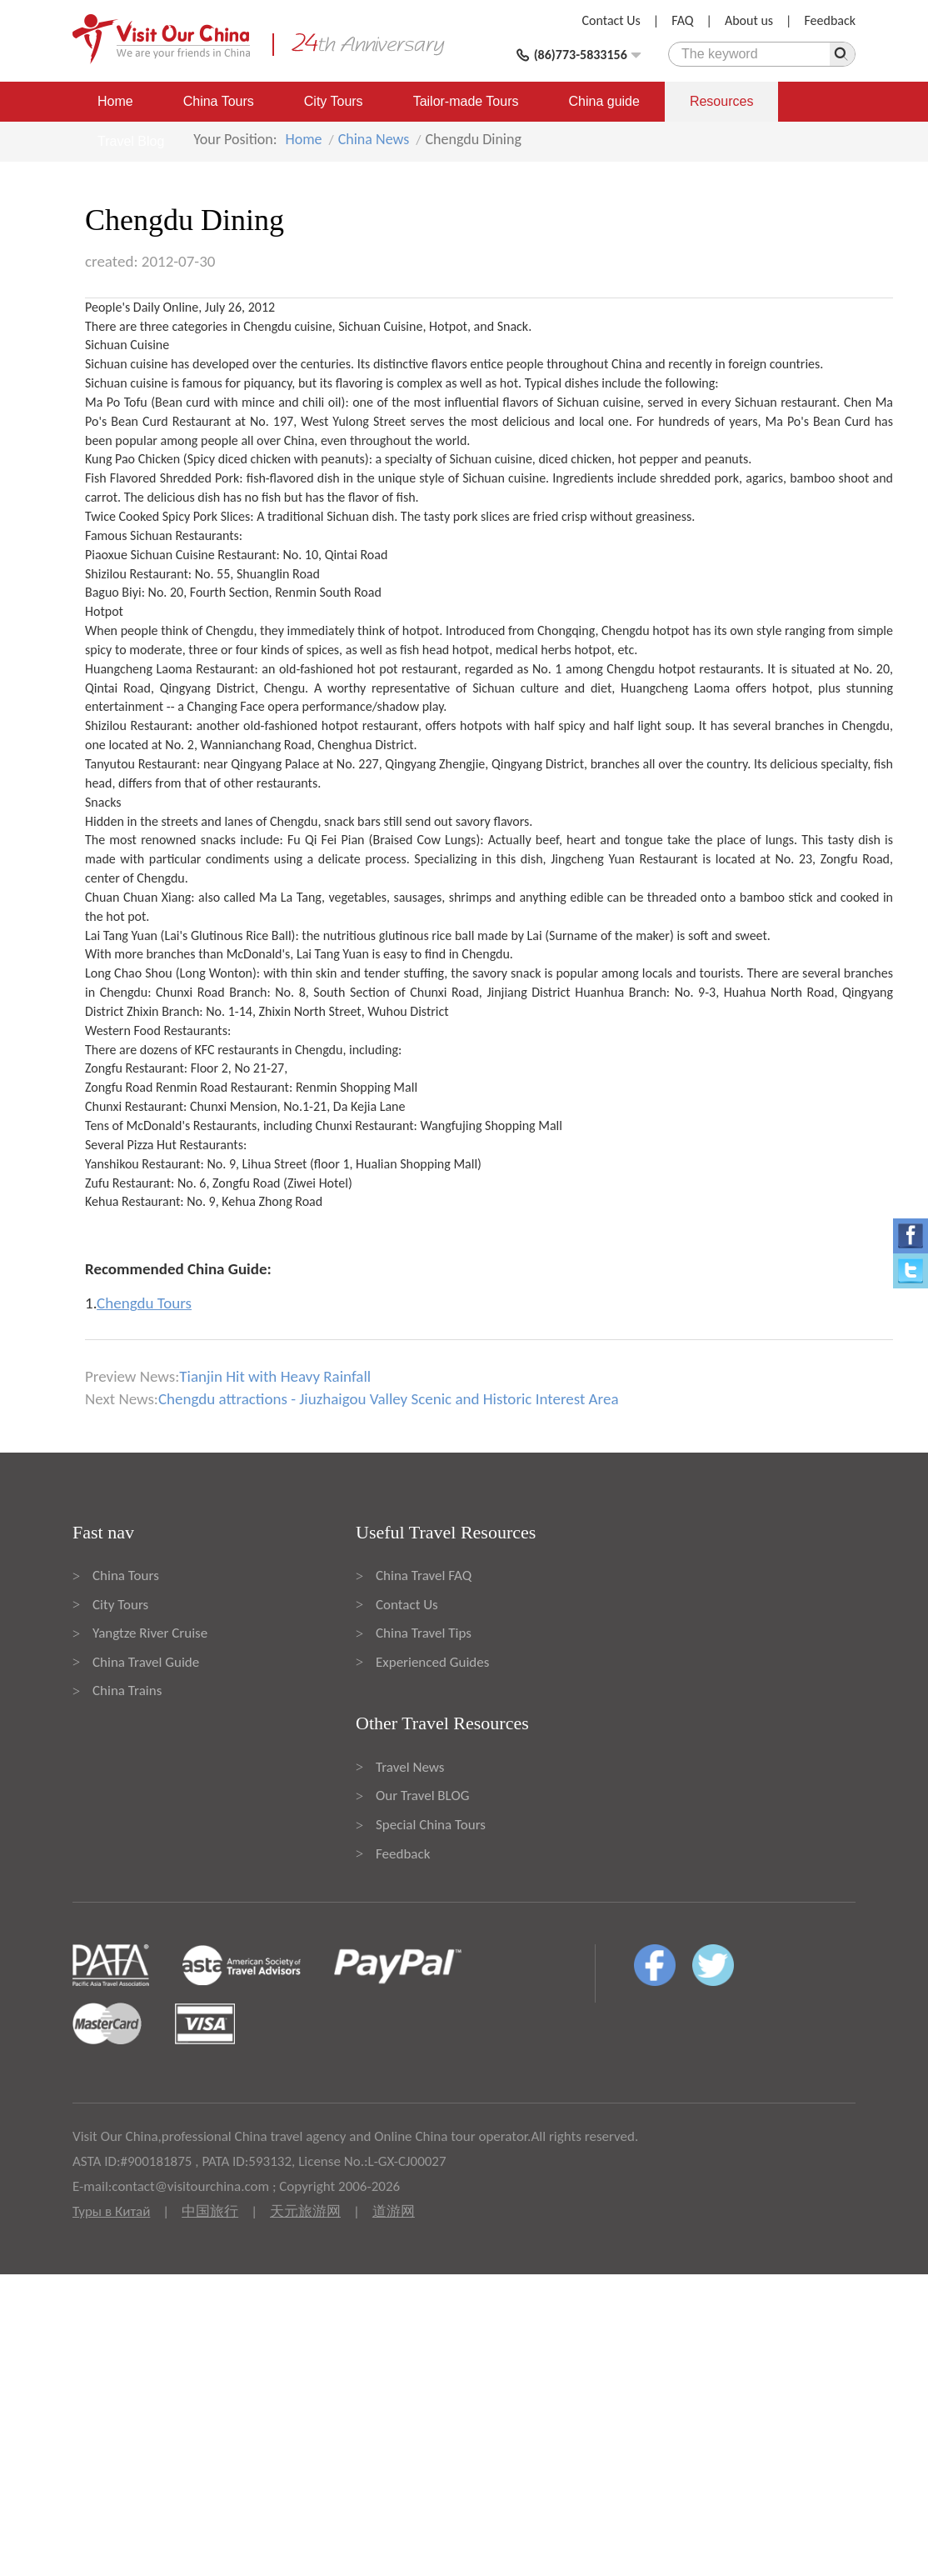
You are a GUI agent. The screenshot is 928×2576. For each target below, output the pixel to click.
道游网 (393, 2211)
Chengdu (267, 326)
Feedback (830, 20)
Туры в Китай (111, 2211)
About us (749, 20)
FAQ (682, 20)
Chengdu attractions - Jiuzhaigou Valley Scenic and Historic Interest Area (388, 1398)
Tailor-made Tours (466, 101)
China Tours (218, 101)
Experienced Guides (432, 1662)
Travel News (410, 1767)
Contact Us (611, 20)
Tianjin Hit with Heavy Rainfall (275, 1376)
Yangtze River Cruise (149, 1633)
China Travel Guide (145, 1662)
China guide (604, 101)
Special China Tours (431, 1824)
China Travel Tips (423, 1633)
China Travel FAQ (423, 1575)
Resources (721, 101)
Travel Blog (130, 141)
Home (115, 101)
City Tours (333, 101)
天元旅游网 (305, 2211)
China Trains (127, 1690)
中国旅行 (210, 2211)
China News (374, 139)
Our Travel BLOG (422, 1795)
